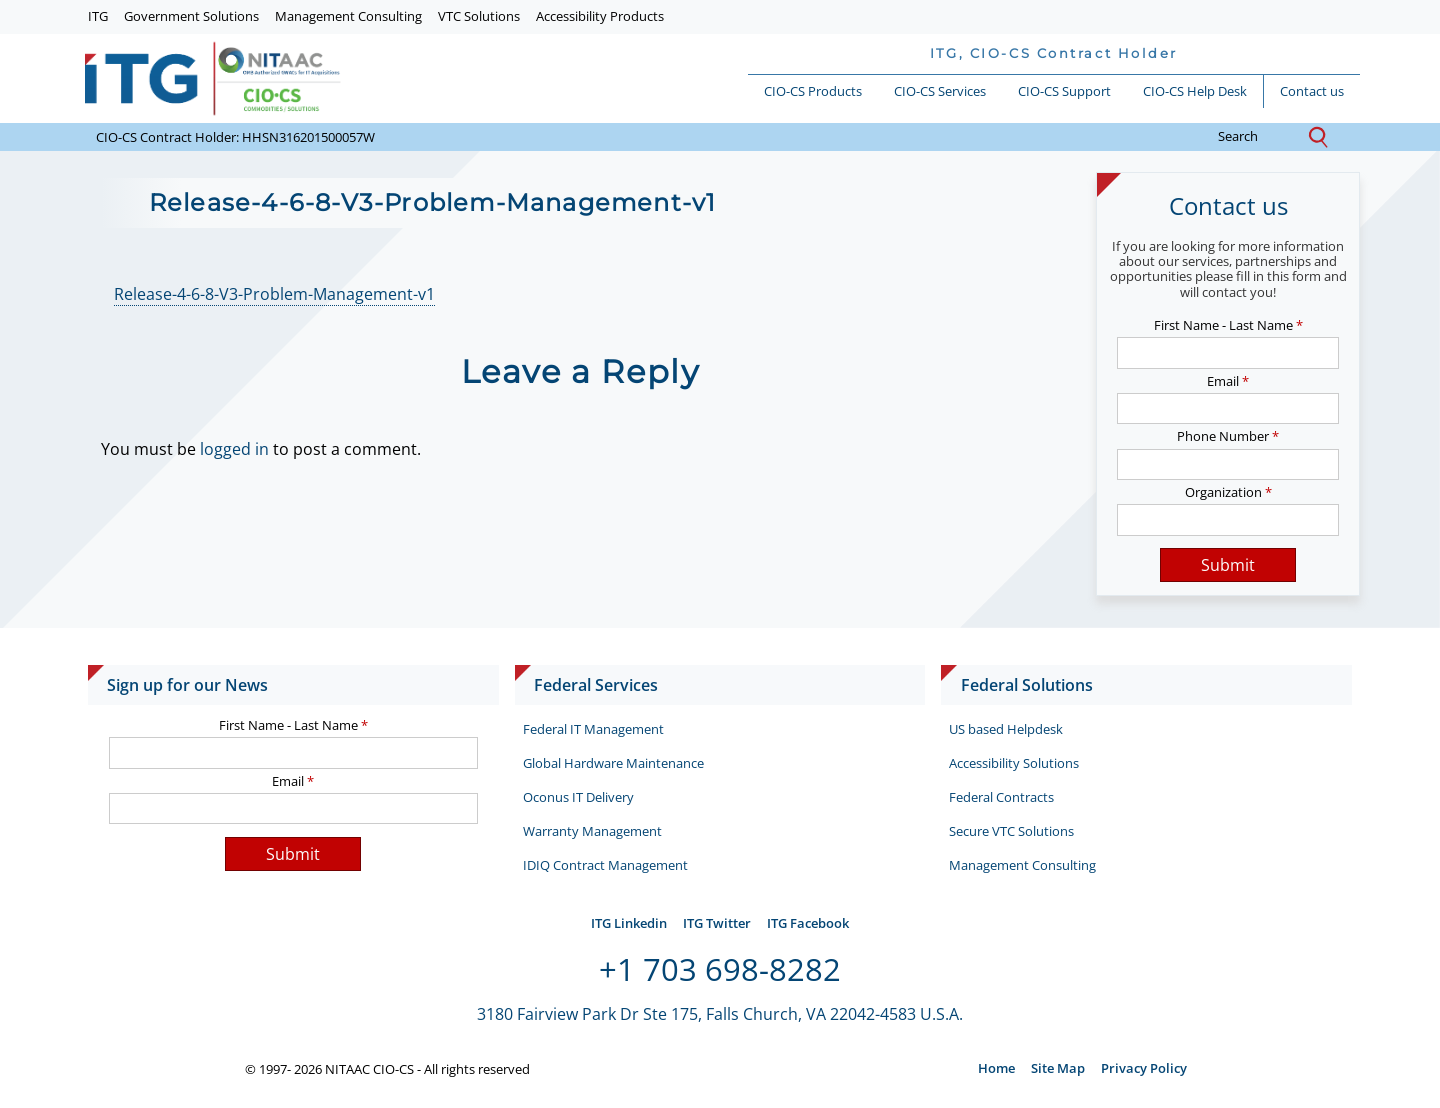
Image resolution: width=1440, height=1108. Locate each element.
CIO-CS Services (940, 91)
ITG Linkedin (629, 923)
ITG (98, 16)
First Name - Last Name (1228, 325)
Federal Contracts (1001, 797)
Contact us (1312, 91)
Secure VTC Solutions (1011, 831)
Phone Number (1228, 436)
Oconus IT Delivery (578, 797)
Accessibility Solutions (1014, 763)
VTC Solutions (479, 16)
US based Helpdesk (1006, 729)
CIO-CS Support (1064, 91)
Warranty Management (592, 831)
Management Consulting (348, 16)
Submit (1228, 565)
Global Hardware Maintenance (613, 763)
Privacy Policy (1144, 1068)
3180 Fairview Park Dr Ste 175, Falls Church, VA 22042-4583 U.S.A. (720, 1014)
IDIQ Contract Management (605, 865)
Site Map (1058, 1068)
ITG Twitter (717, 923)
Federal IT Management (593, 729)
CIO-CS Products (813, 91)
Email (1228, 381)
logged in (234, 449)
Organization (1228, 492)
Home (996, 1068)
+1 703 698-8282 (720, 969)
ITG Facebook (808, 923)
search (1253, 137)
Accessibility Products (600, 16)
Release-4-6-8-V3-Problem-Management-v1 (274, 294)
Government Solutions (191, 16)
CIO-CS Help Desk (1195, 91)
